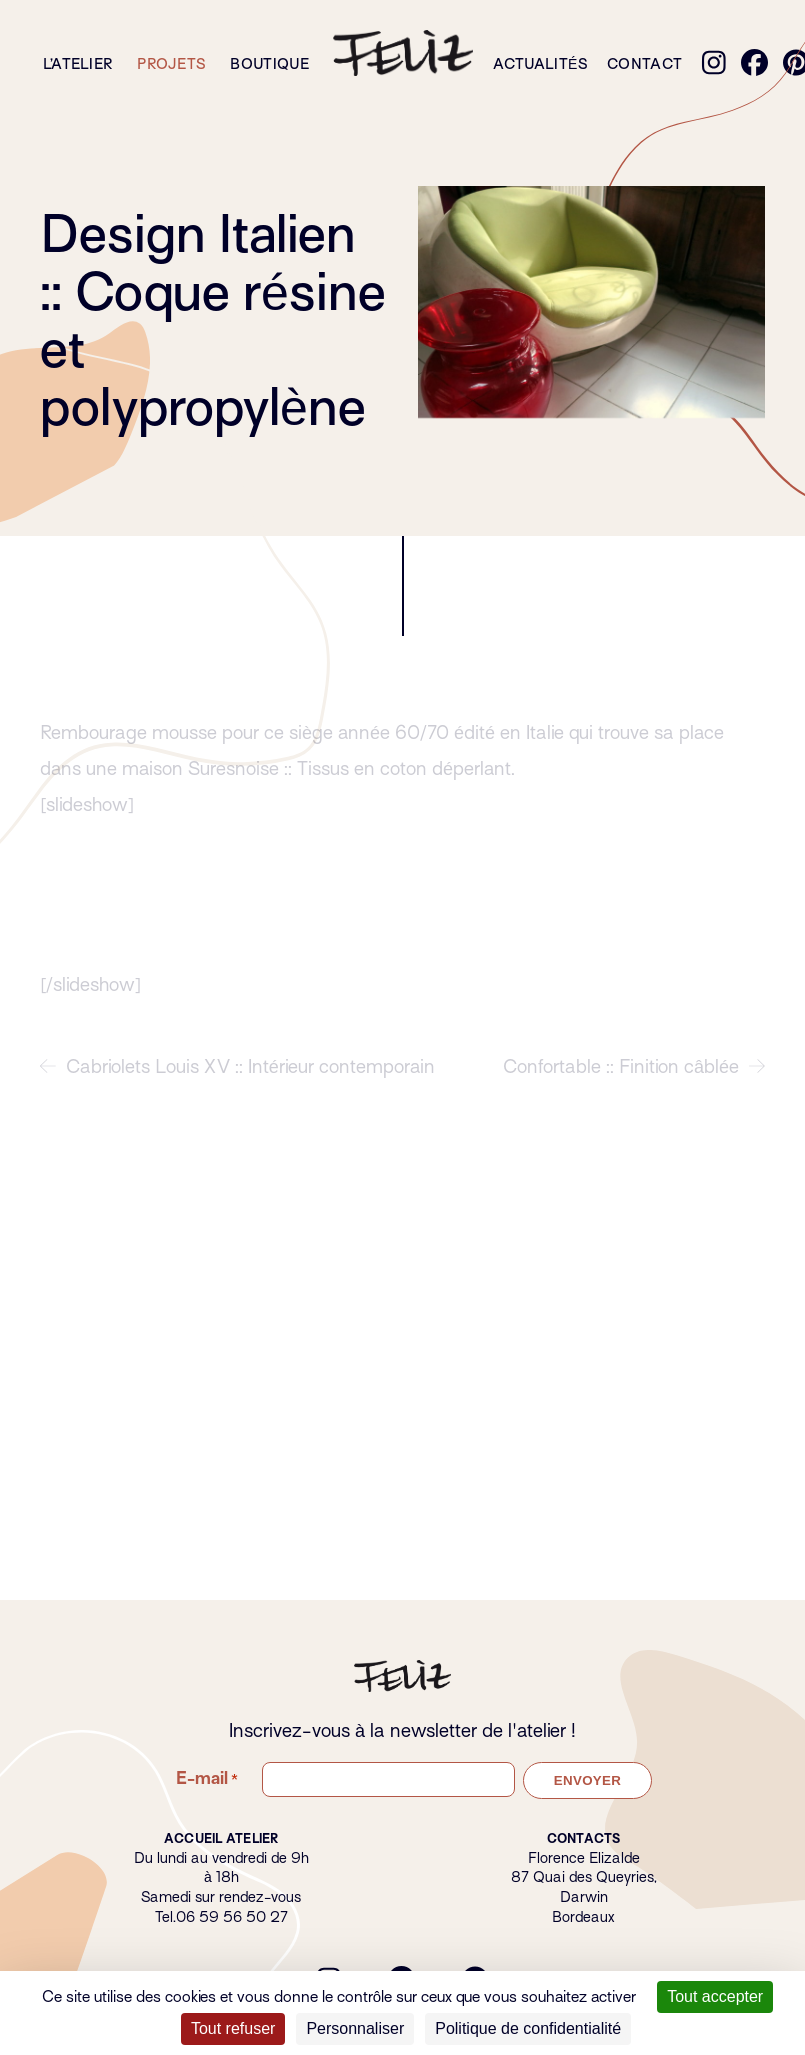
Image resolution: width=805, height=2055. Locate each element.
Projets (171, 64)
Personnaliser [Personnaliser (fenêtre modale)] (355, 2028)
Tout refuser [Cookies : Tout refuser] (233, 2028)
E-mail (207, 1779)
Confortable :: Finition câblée (634, 1080)
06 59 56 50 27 (232, 1917)
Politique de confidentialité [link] (528, 2028)
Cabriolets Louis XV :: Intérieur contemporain (237, 1080)
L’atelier (78, 64)
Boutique (270, 64)
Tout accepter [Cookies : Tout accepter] (715, 1996)
